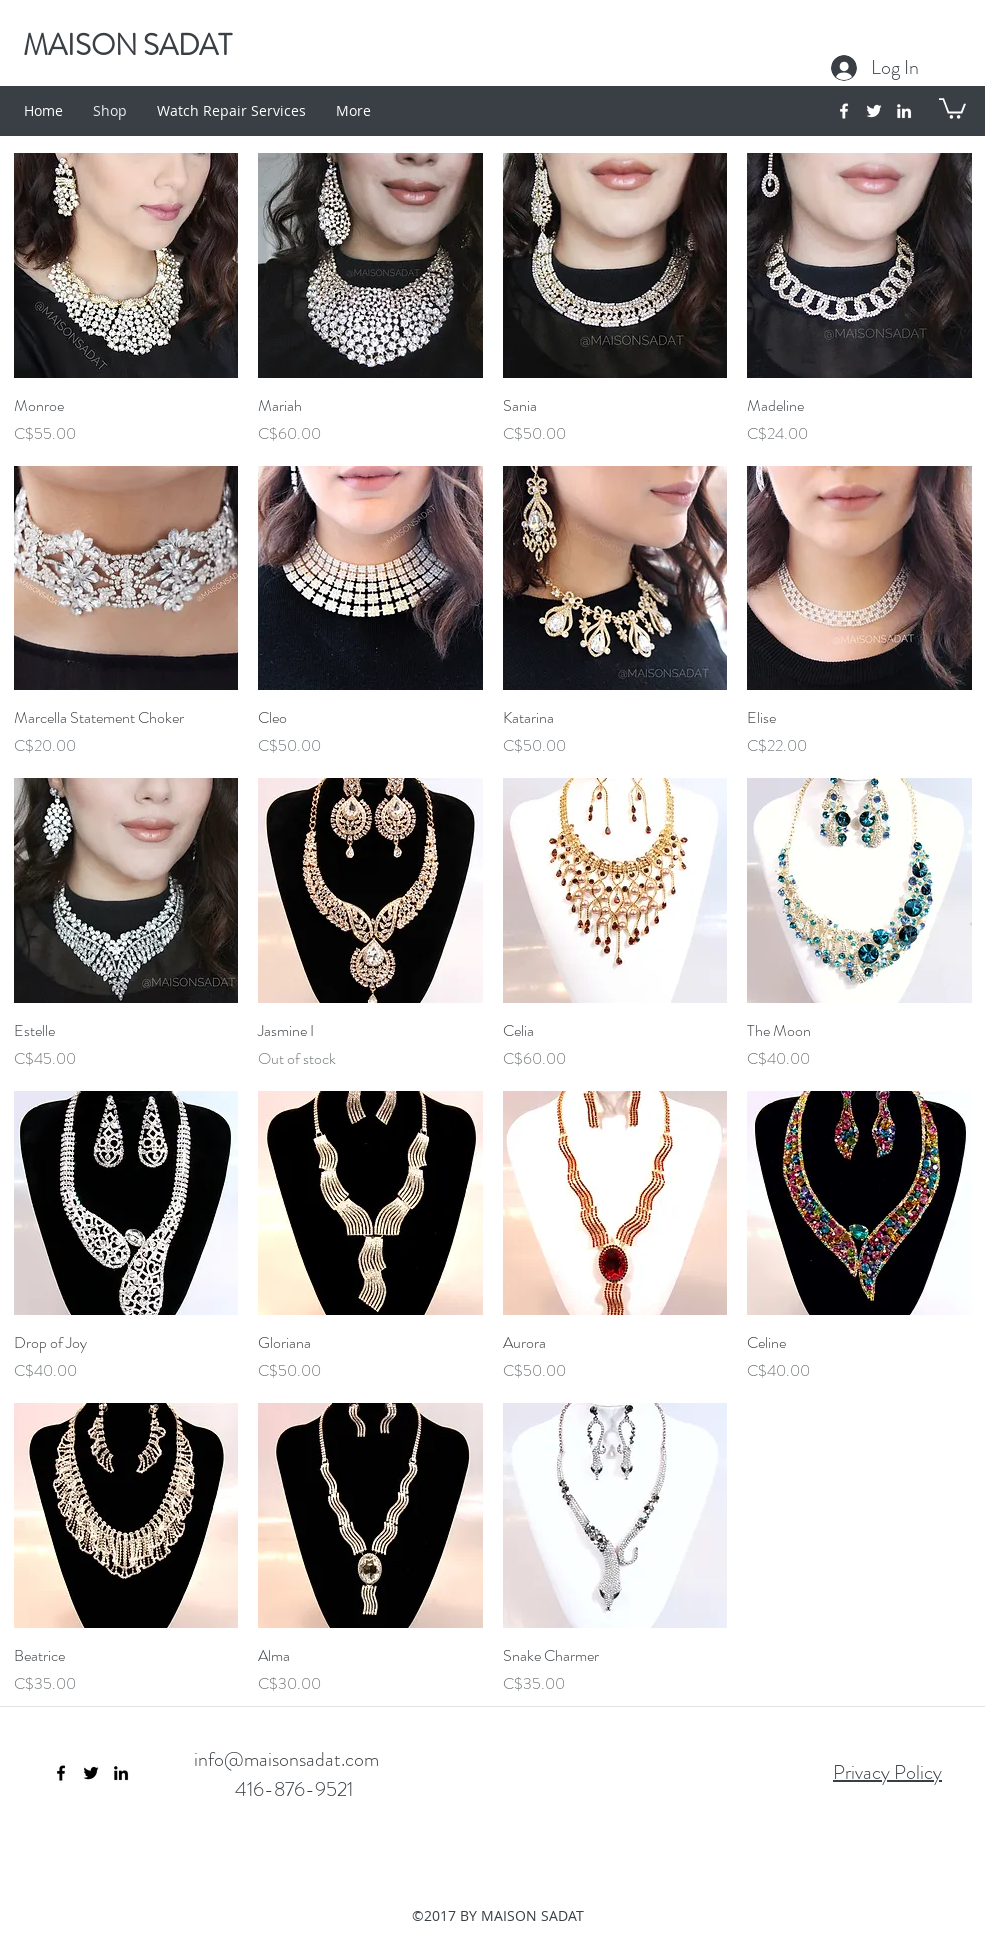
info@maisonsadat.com (286, 1759)
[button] (952, 107)
